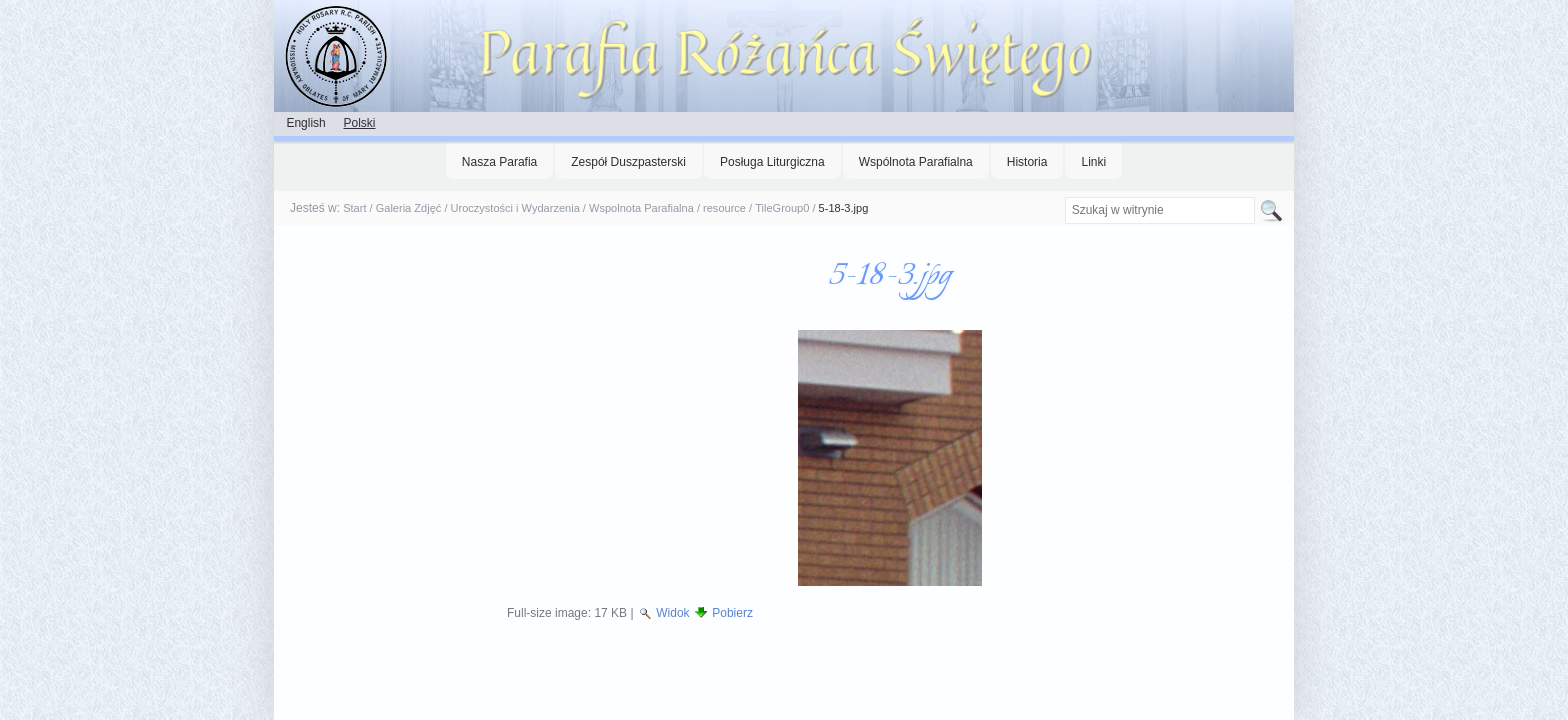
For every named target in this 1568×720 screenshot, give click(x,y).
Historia (1027, 162)
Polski (359, 123)
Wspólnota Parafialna (916, 162)
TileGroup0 (782, 208)
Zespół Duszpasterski (628, 162)
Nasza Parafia (499, 162)
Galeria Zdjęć (409, 208)
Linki (1093, 162)
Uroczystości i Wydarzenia (515, 208)
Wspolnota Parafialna (641, 208)
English (305, 123)
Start (354, 208)
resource (724, 208)
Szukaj (1063, 196)
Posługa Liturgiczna (772, 162)
